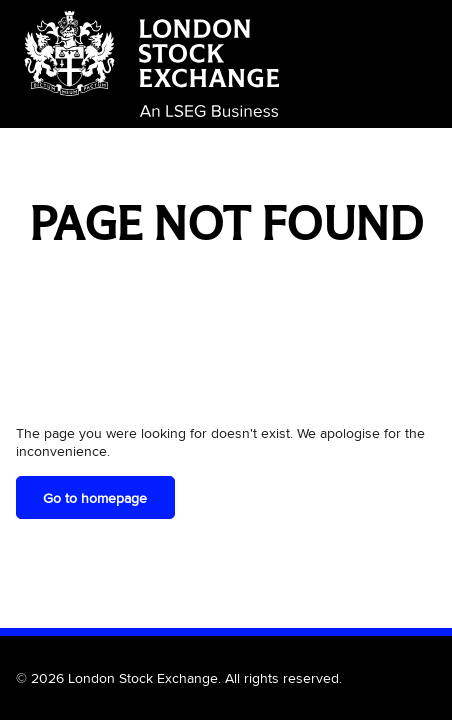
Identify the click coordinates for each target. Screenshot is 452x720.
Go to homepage (95, 498)
